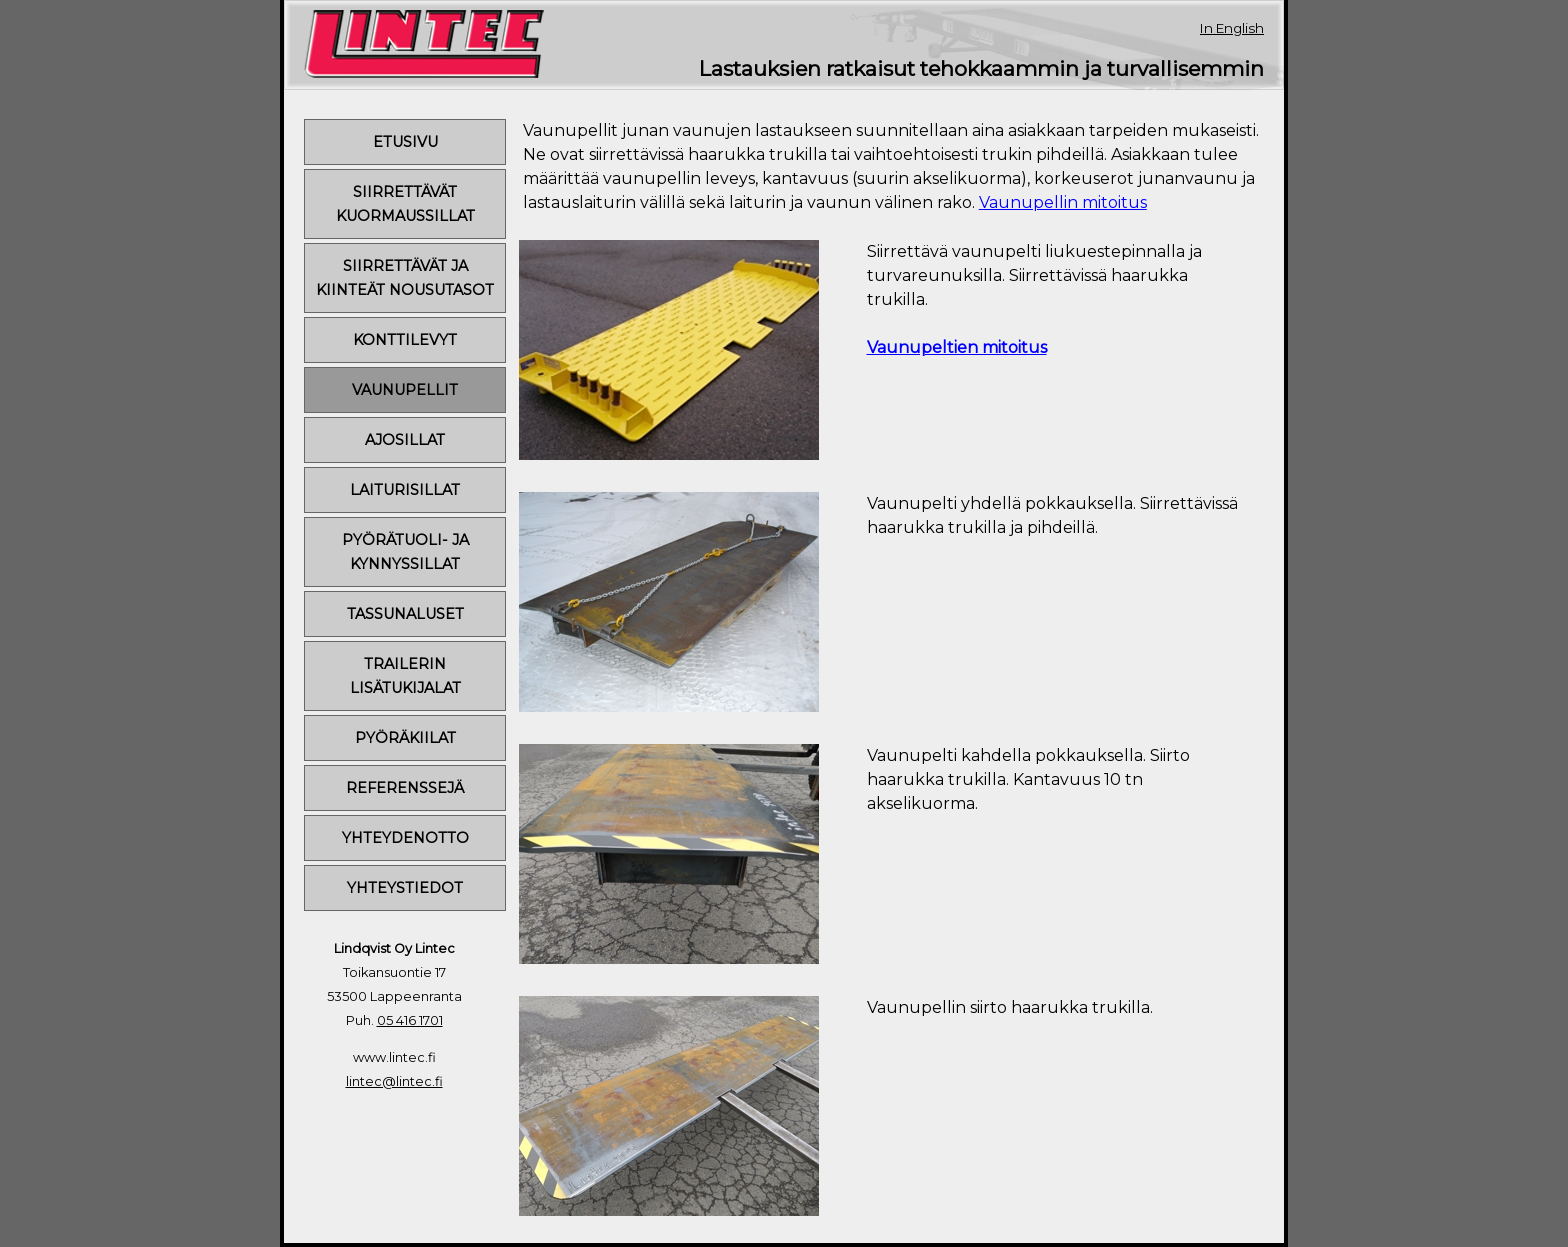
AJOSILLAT (405, 440)
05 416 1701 (410, 1020)
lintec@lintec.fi (394, 1081)
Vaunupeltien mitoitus (957, 347)
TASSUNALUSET (405, 614)
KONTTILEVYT (405, 340)
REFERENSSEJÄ (405, 788)
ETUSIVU (405, 142)
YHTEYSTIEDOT (405, 888)
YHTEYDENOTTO (405, 838)
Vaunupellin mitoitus (1063, 202)
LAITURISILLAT (405, 490)
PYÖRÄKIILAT (405, 738)
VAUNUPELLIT (405, 390)
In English (1232, 28)
